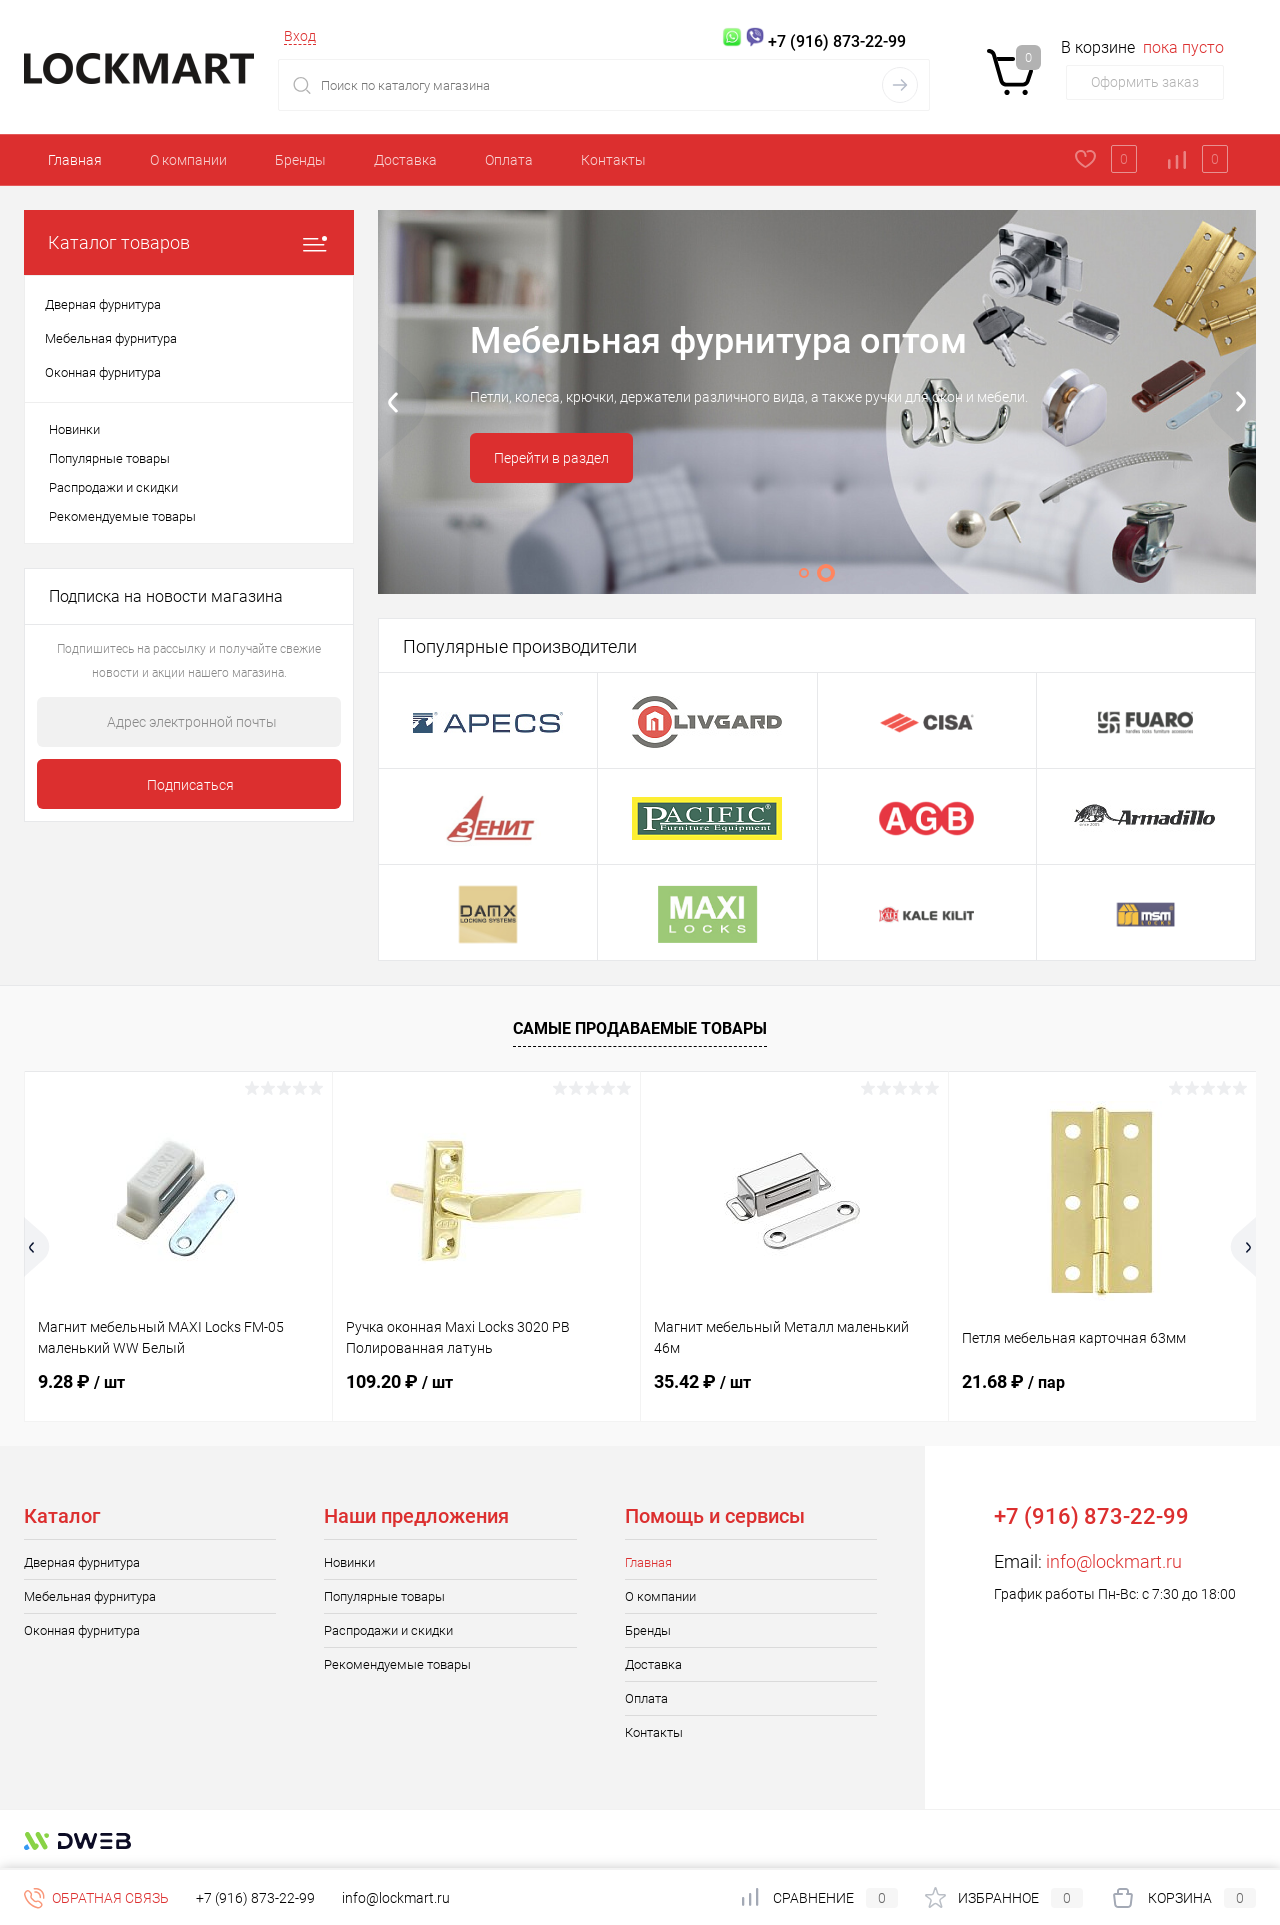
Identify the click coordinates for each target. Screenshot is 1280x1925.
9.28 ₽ (81, 1381)
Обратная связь (96, 1898)
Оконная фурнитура (82, 1630)
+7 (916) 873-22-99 (255, 1898)
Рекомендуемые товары (122, 516)
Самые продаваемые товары (640, 1028)
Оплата (509, 160)
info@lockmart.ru (1114, 1561)
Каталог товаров (189, 242)
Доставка (405, 160)
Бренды (300, 160)
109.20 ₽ (399, 1381)
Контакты (613, 160)
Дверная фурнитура (82, 1562)
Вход (300, 36)
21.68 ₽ (1013, 1381)
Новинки (74, 429)
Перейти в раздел (551, 458)
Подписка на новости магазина (166, 596)
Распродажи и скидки (113, 487)
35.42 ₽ (702, 1381)
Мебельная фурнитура (90, 1596)
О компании (188, 160)
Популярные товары (109, 458)
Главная (75, 160)
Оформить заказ (1145, 82)
